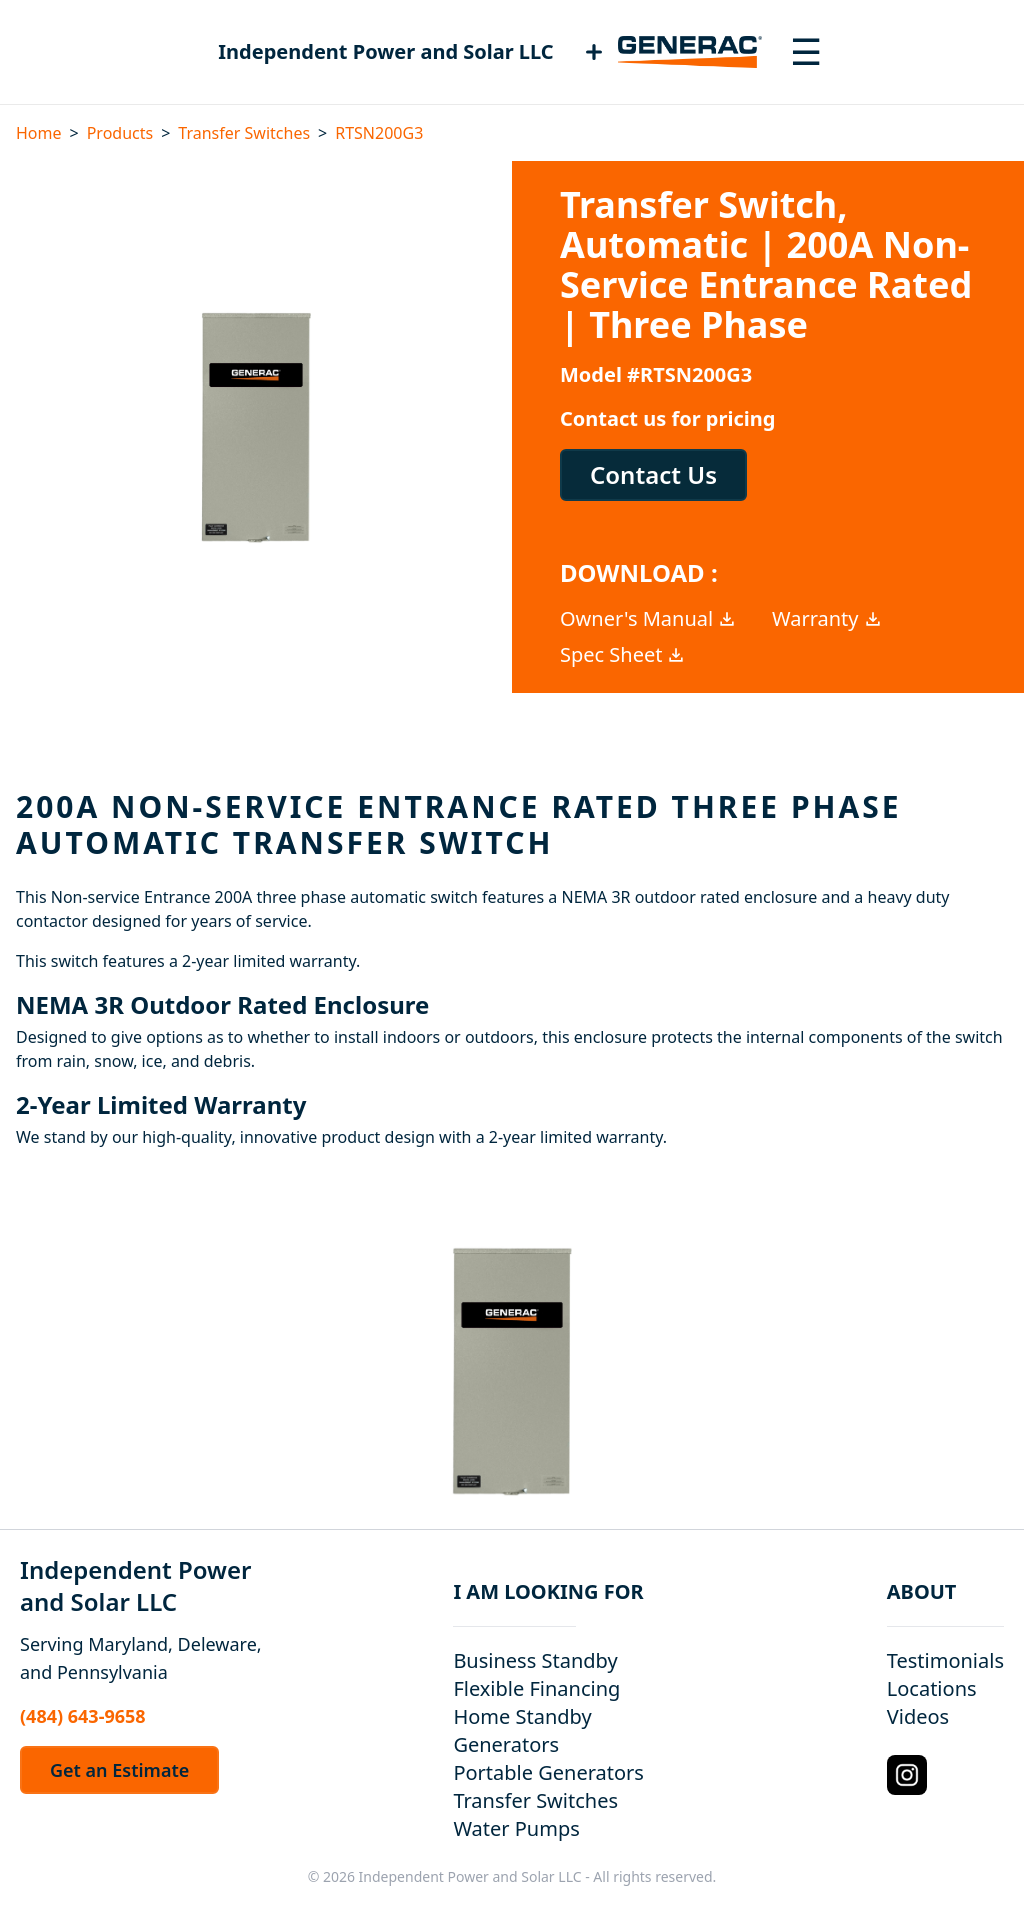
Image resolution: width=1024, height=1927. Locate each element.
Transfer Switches (244, 133)
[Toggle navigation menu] (806, 52)
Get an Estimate (119, 1770)
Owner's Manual (648, 618)
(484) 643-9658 (83, 1716)
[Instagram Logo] (907, 1775)
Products (120, 133)
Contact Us (653, 474)
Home (39, 133)
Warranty (827, 618)
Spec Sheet (623, 654)
